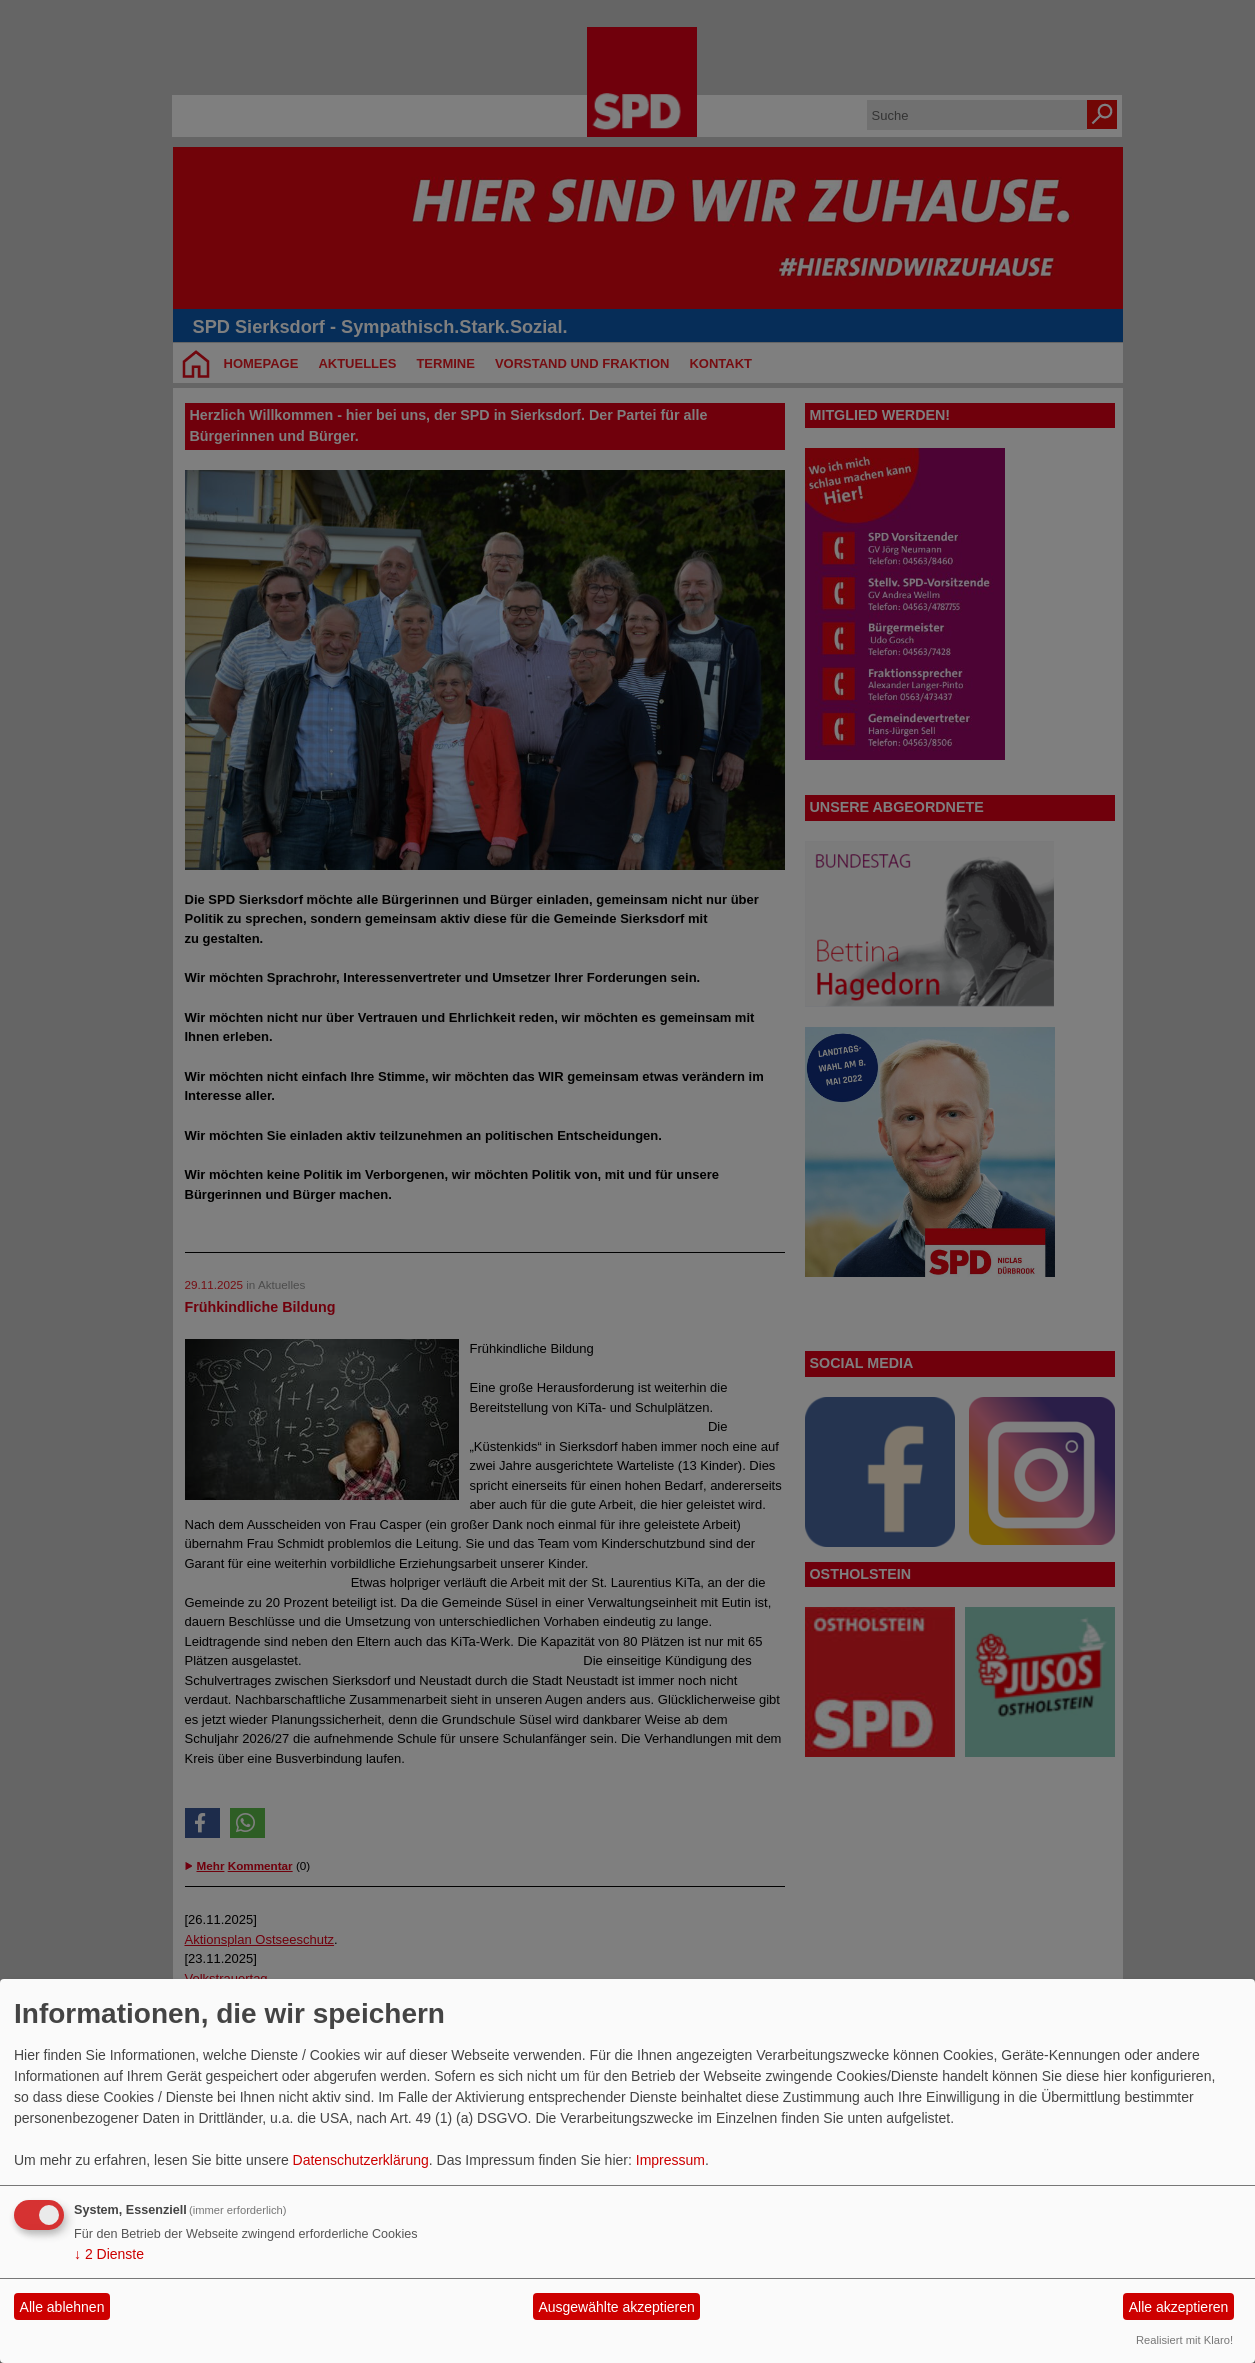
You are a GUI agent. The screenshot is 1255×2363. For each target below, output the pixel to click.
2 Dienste (109, 2254)
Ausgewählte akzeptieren (616, 2307)
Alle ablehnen (62, 2307)
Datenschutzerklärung (361, 2160)
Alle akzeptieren (1179, 2307)
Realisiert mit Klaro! (1184, 2340)
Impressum (670, 2160)
